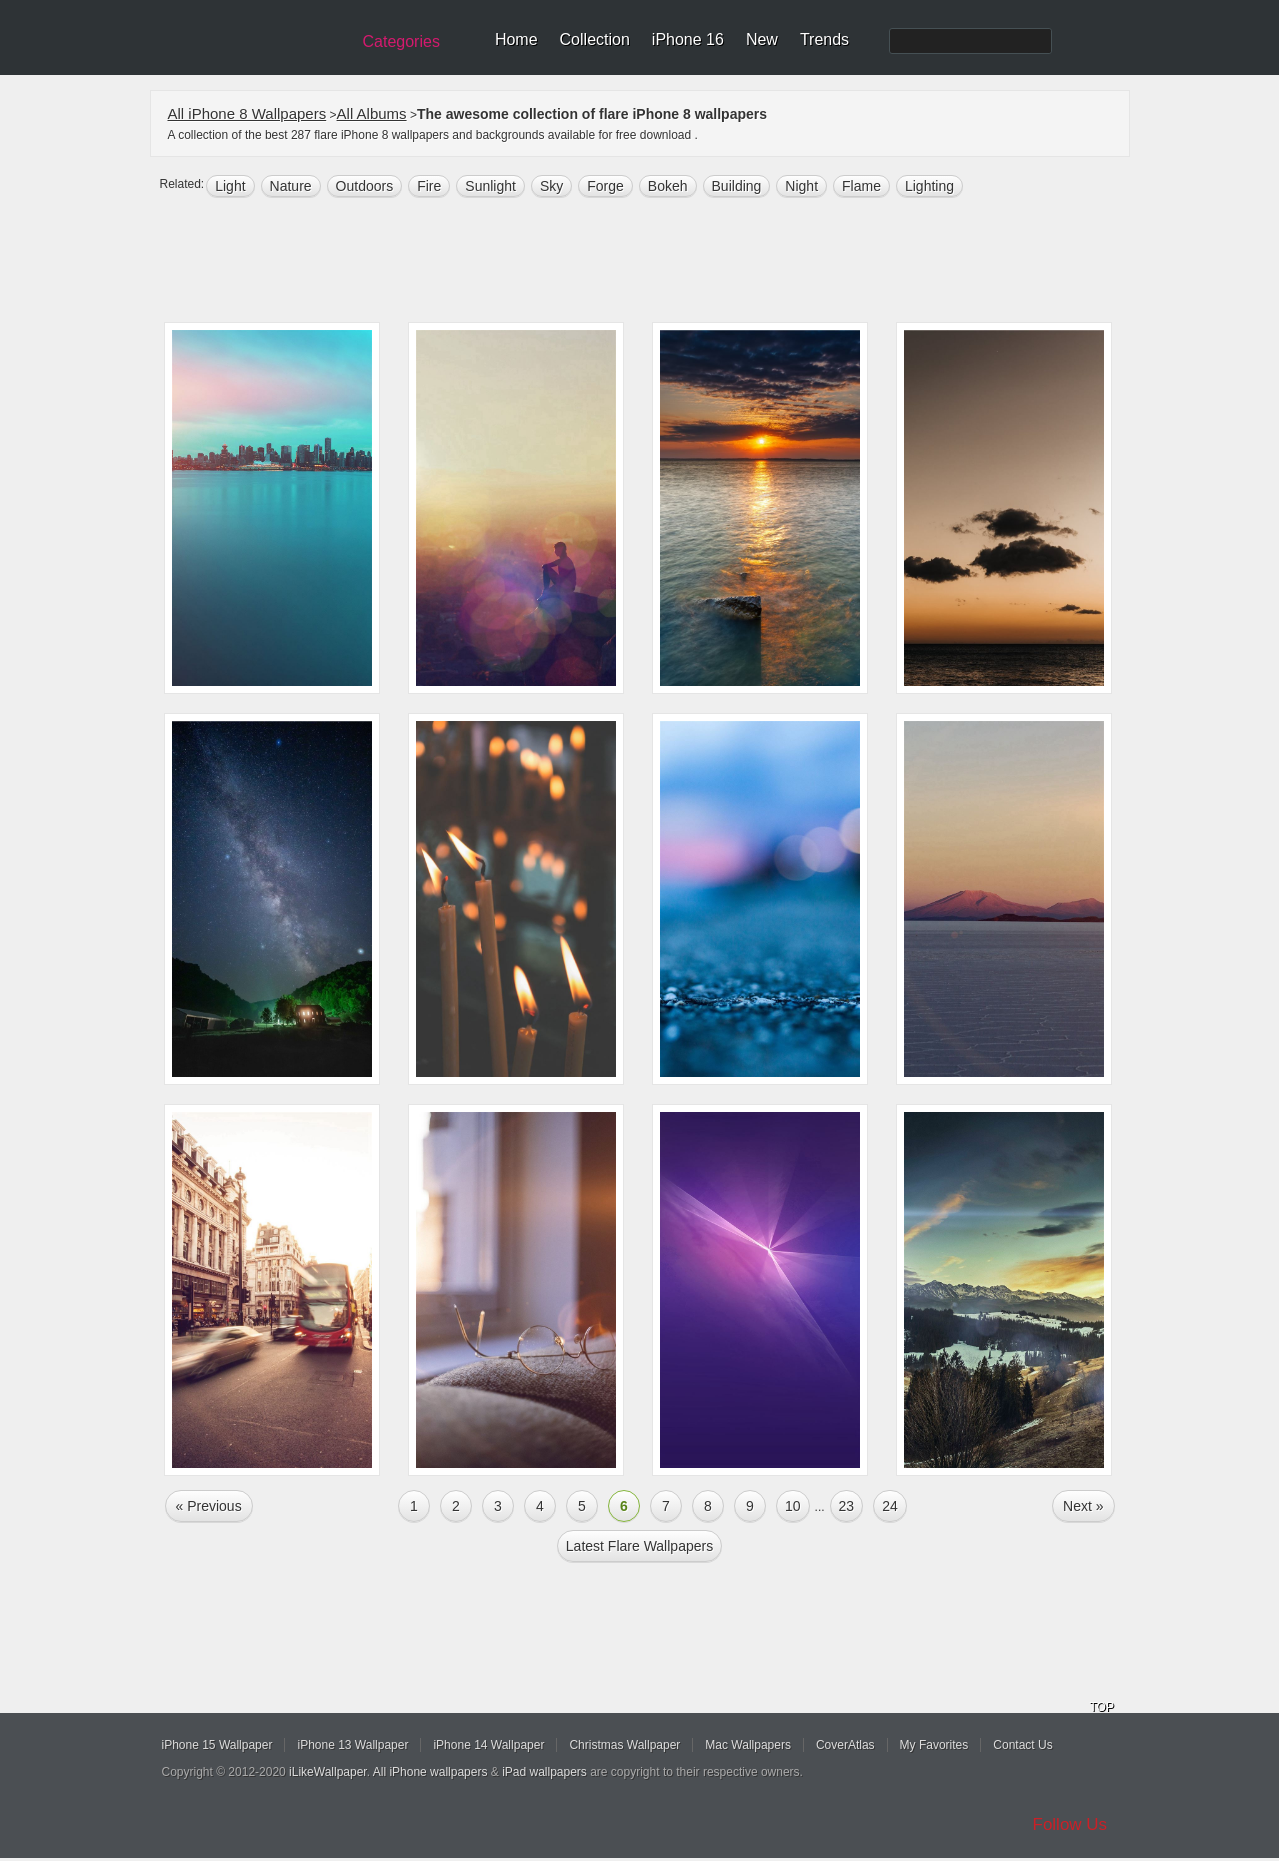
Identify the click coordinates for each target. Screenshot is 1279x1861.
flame (861, 186)
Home (516, 39)
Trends (824, 39)
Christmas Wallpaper (624, 1745)
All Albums (372, 113)
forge (605, 186)
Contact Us (1022, 1745)
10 (793, 1506)
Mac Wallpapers (748, 1745)
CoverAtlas (845, 1745)
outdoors (365, 186)
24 (890, 1506)
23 (847, 1506)
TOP (1102, 1707)
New (762, 39)
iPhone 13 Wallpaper (352, 1745)
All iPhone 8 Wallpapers (247, 113)
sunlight (490, 186)
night (801, 186)
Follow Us (1070, 1824)
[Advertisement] (653, 262)
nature (291, 186)
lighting (929, 186)
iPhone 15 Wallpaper (217, 1745)
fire (429, 186)
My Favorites (934, 1745)
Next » (1083, 1506)
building (737, 186)
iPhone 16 (688, 39)
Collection (595, 39)
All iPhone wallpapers (430, 1772)
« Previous (209, 1506)
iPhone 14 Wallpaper (488, 1745)
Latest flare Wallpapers (639, 1546)
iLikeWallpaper (328, 1772)
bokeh (668, 186)
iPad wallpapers (544, 1772)
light (230, 186)
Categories (401, 41)
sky (551, 186)
